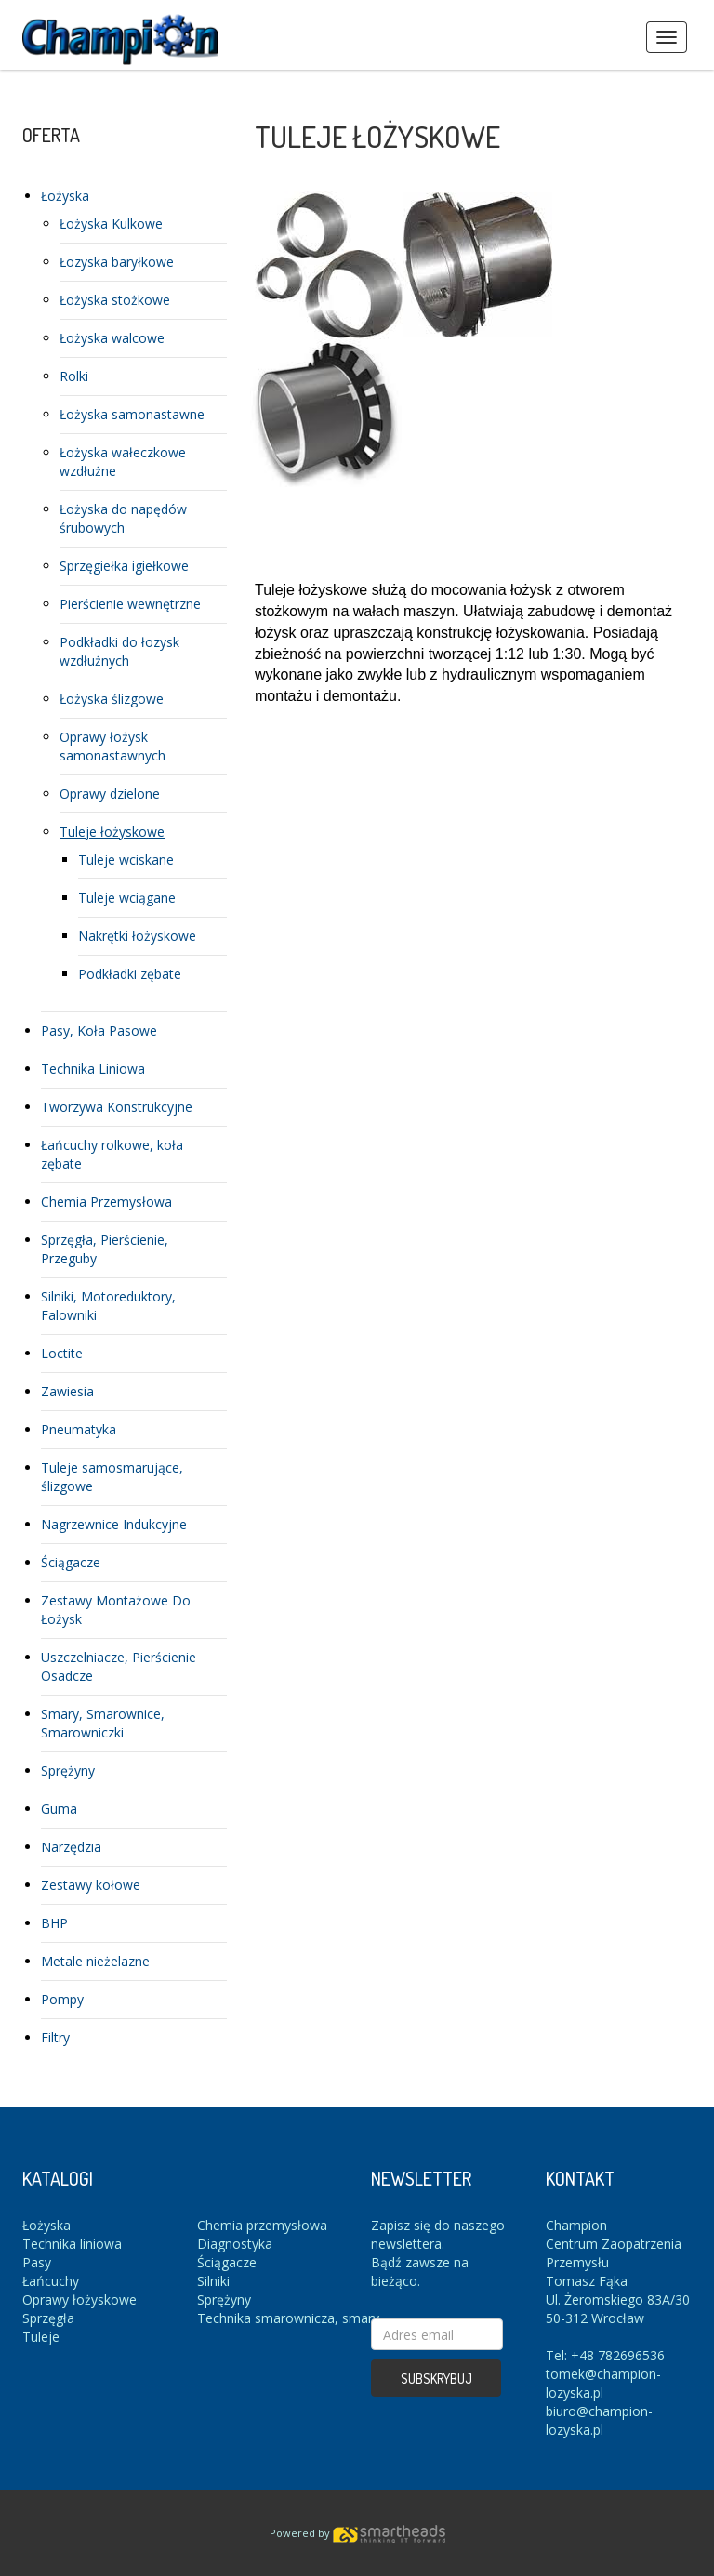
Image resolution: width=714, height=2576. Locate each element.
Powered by (357, 2533)
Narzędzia (71, 1847)
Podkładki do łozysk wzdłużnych (119, 651)
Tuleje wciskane (126, 859)
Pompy (62, 1999)
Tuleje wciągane (127, 897)
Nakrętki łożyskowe (137, 936)
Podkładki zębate (129, 974)
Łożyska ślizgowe (112, 698)
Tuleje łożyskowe (112, 831)
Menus (666, 37)
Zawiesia (67, 1391)
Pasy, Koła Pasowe (99, 1030)
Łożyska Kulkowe (111, 223)
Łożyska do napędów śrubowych (123, 518)
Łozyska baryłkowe (117, 262)
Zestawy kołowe (90, 1885)
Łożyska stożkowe (115, 300)
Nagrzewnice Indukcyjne (114, 1524)
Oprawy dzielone (110, 793)
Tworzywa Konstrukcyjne (116, 1107)
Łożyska (65, 196)
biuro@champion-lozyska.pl (599, 2420)
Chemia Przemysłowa (106, 1201)
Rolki (74, 376)
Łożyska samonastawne (132, 414)
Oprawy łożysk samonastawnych (112, 746)
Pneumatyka (78, 1429)
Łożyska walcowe (112, 338)
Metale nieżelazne (95, 1961)
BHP (54, 1923)
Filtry (55, 2037)
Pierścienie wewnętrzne (130, 604)
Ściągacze (70, 1562)
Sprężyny (68, 1770)
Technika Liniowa (93, 1068)
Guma (59, 1808)
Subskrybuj (436, 2378)
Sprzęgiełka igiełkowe (124, 566)
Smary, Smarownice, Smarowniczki (103, 1723)
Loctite (62, 1353)
